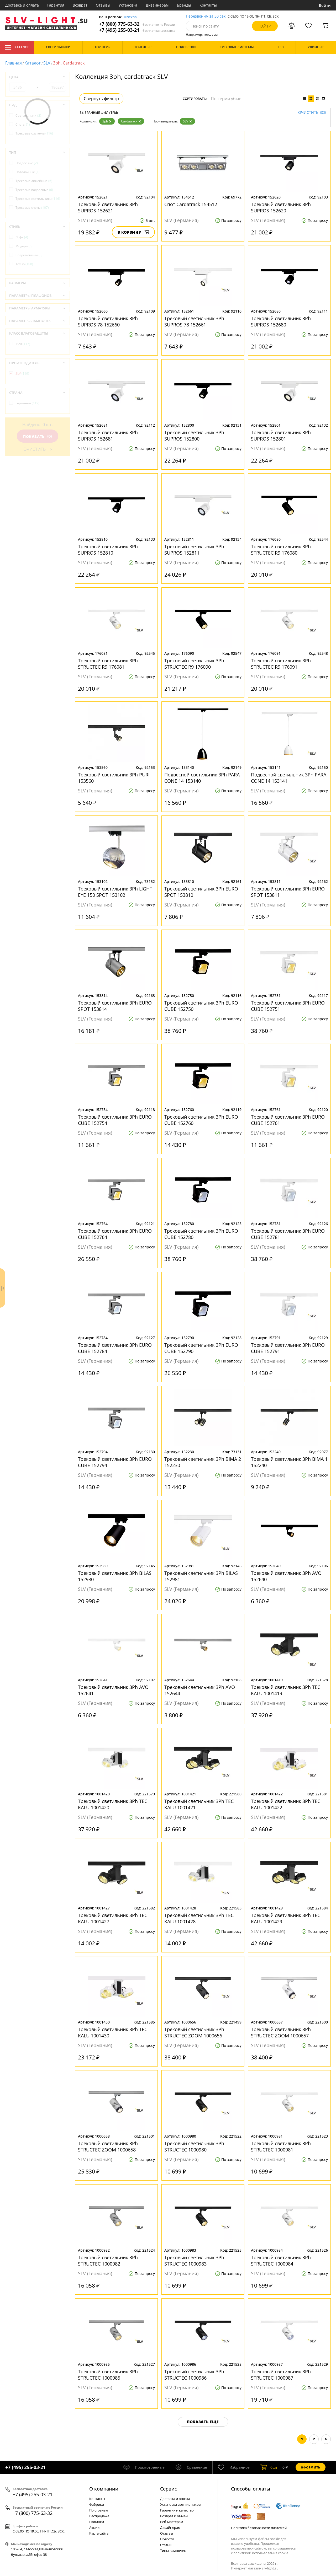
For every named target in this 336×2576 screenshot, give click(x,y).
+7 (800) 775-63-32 (137, 24)
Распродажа (99, 2516)
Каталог (17, 47)
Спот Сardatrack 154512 (190, 204)
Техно (24, 264)
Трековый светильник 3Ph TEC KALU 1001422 (285, 1804)
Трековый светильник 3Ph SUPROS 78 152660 (108, 321)
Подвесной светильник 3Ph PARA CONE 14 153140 (202, 777)
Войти (325, 5)
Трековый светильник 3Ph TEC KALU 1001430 (112, 2032)
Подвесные (26, 163)
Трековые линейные (33, 181)
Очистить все (312, 112)
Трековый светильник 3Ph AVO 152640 (286, 1576)
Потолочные (27, 172)
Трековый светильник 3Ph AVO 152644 (199, 1690)
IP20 (22, 344)
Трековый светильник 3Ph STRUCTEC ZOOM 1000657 (281, 2032)
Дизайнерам (157, 5)
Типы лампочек (173, 2550)
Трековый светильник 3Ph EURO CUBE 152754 (115, 1120)
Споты (22, 124)
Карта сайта (98, 2533)
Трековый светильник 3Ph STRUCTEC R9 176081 (108, 663)
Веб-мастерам (171, 2521)
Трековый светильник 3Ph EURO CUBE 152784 (115, 1348)
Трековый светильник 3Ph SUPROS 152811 (194, 549)
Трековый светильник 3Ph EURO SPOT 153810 (201, 892)
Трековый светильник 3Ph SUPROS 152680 (281, 321)
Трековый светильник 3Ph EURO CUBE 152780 (201, 1234)
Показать (37, 436)
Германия (27, 403)
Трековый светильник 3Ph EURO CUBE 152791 (288, 1348)
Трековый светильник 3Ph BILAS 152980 (114, 1576)
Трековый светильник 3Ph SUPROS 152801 (281, 435)
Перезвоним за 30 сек (205, 16)
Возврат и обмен (174, 2516)
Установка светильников (180, 2504)
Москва (130, 17)
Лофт (21, 237)
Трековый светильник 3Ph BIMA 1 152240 (289, 1462)
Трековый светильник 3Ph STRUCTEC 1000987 (281, 2374)
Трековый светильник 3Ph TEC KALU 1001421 (199, 1804)
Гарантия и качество (177, 2510)
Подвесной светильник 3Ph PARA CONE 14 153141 (288, 777)
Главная (13, 63)
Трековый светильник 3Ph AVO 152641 (113, 1690)
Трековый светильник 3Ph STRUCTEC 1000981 (281, 2146)
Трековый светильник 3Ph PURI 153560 (114, 777)
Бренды (184, 5)
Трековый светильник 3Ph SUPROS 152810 (108, 549)
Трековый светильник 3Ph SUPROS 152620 (281, 207)
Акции (94, 2527)
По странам (98, 2510)
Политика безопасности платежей (259, 2527)
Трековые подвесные (34, 189)
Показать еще (203, 2421)
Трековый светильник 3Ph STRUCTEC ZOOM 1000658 (108, 2146)
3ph (107, 121)
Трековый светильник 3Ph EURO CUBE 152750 (201, 1006)
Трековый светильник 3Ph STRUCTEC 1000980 (194, 2146)
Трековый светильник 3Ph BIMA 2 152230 (202, 1462)
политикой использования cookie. (261, 2553)
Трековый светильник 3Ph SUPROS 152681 (108, 435)
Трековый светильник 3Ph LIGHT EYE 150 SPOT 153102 (115, 892)
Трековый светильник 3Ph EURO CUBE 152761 (288, 1120)
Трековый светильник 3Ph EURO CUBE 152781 (288, 1234)
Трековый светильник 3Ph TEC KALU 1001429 (285, 1918)
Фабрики (96, 2504)
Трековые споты (32, 207)
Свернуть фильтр (101, 98)
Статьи (165, 2544)
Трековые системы (34, 133)
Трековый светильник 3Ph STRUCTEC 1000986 (194, 2374)
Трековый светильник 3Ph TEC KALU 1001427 (112, 1918)
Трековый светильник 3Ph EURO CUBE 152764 (115, 1234)
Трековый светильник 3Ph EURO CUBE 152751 (288, 1006)
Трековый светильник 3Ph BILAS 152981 (201, 1576)
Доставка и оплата (22, 5)
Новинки (96, 2521)
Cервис (168, 2489)
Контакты (208, 5)
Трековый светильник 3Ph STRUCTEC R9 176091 (281, 663)
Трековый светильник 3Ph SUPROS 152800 (194, 435)
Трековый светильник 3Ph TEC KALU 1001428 (199, 1918)
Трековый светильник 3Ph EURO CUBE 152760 (201, 1120)
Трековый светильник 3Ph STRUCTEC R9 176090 (194, 663)
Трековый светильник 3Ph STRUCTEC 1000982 (108, 2260)
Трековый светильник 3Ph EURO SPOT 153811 (288, 892)
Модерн (24, 246)
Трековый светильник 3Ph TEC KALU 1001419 (285, 1690)
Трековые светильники (37, 198)
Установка (128, 5)
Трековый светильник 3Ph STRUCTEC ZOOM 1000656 (194, 2032)
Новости (167, 2539)
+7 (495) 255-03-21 (137, 30)
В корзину (133, 232)
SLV (46, 63)
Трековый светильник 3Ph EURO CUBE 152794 (115, 1462)
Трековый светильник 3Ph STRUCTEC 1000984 (281, 2260)
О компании (103, 2489)
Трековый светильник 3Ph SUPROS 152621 (108, 207)
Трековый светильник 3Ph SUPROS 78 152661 (194, 321)
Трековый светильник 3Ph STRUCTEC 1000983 (194, 2260)
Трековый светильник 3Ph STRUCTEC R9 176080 (281, 549)
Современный (29, 255)
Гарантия (55, 5)
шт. (269, 2467)
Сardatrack (131, 121)
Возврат (80, 5)
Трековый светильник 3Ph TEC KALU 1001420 (112, 1804)
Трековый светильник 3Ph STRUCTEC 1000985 (108, 2374)
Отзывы (103, 5)
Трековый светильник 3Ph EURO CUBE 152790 (201, 1348)
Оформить (310, 2467)
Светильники (28, 115)
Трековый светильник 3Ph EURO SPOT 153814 (115, 1006)
